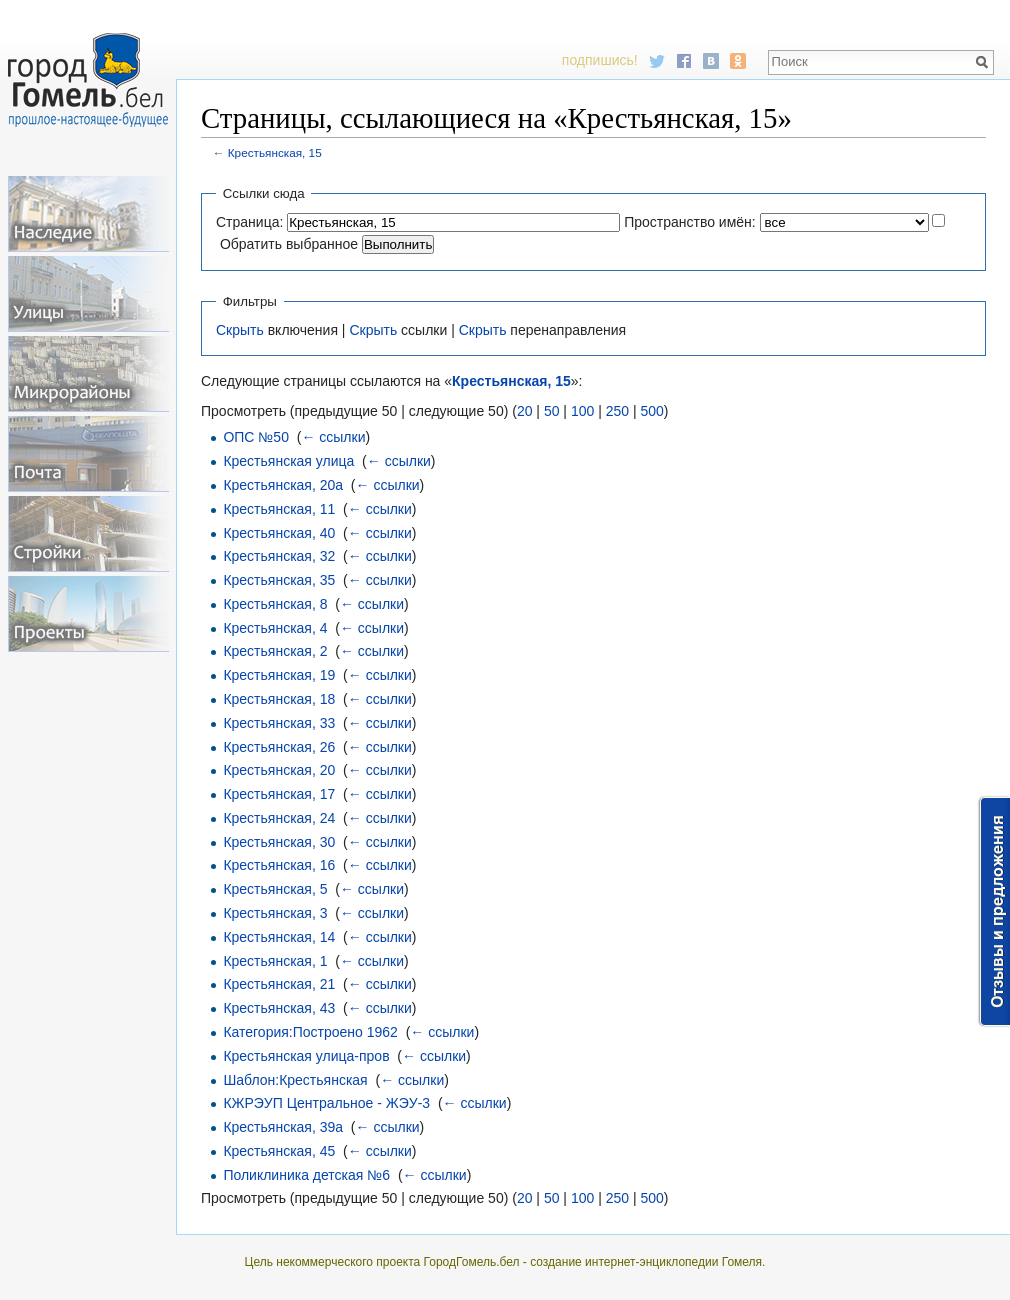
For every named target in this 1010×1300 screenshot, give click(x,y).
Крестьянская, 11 (279, 509)
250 (617, 411)
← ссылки (333, 437)
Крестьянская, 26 (279, 747)
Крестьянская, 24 (279, 818)
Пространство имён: (690, 222)
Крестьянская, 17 (279, 794)
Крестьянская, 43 (279, 1008)
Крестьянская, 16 (279, 865)
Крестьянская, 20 (279, 770)
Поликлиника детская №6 (306, 1175)
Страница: (249, 222)
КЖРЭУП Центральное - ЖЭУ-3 (326, 1103)
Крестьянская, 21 (279, 984)
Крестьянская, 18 (279, 699)
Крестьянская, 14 (279, 937)
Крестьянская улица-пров (306, 1056)
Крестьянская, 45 (279, 1151)
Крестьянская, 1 (275, 961)
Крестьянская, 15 (275, 152)
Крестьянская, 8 (275, 604)
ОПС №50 (256, 437)
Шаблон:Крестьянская (295, 1080)
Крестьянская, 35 (279, 580)
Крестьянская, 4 (275, 628)
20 (525, 411)
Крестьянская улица (288, 461)
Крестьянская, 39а (283, 1127)
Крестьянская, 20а (283, 485)
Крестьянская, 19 (279, 675)
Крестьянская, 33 (279, 723)
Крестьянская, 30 (279, 842)
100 (582, 411)
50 (552, 411)
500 (651, 411)
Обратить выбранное (289, 244)
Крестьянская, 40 (279, 533)
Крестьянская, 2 (275, 651)
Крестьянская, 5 (275, 889)
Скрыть (240, 330)
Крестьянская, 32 (279, 556)
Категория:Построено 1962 (310, 1032)
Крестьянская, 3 (275, 913)
